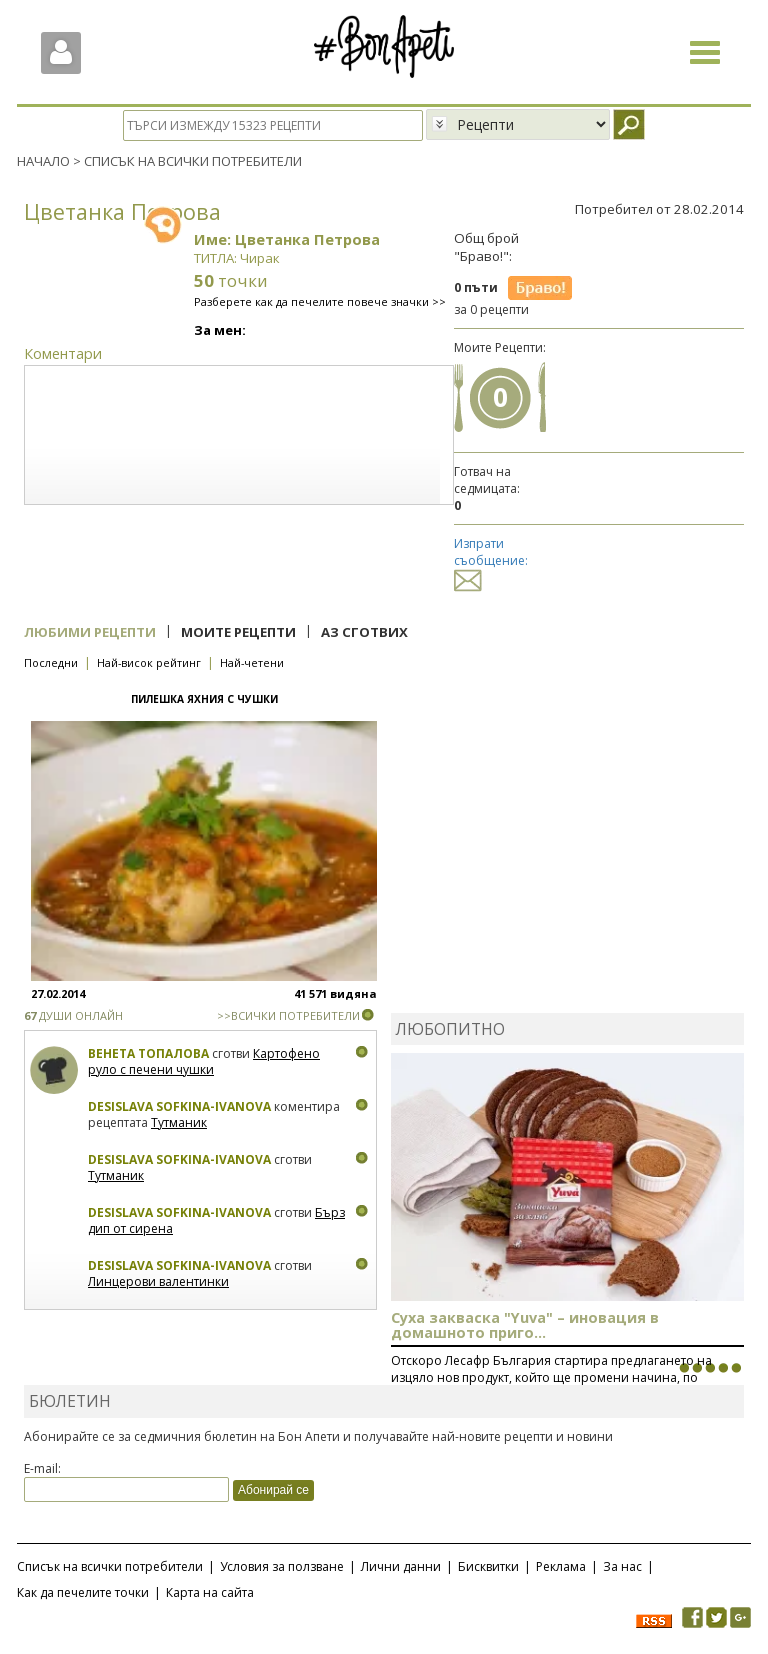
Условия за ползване (282, 1566)
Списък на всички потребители (110, 1566)
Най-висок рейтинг (149, 662)
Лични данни (401, 1566)
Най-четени (252, 662)
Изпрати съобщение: (491, 561)
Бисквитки (488, 1566)
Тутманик (179, 1121)
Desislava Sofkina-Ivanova (179, 1106)
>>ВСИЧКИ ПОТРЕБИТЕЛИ (288, 1015)
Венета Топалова (148, 1053)
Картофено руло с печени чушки (204, 1061)
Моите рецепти (238, 632)
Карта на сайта (210, 1592)
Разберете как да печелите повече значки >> (320, 301)
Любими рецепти (90, 632)
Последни (51, 662)
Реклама (561, 1566)
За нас (622, 1566)
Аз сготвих (364, 632)
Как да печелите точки (83, 1592)
